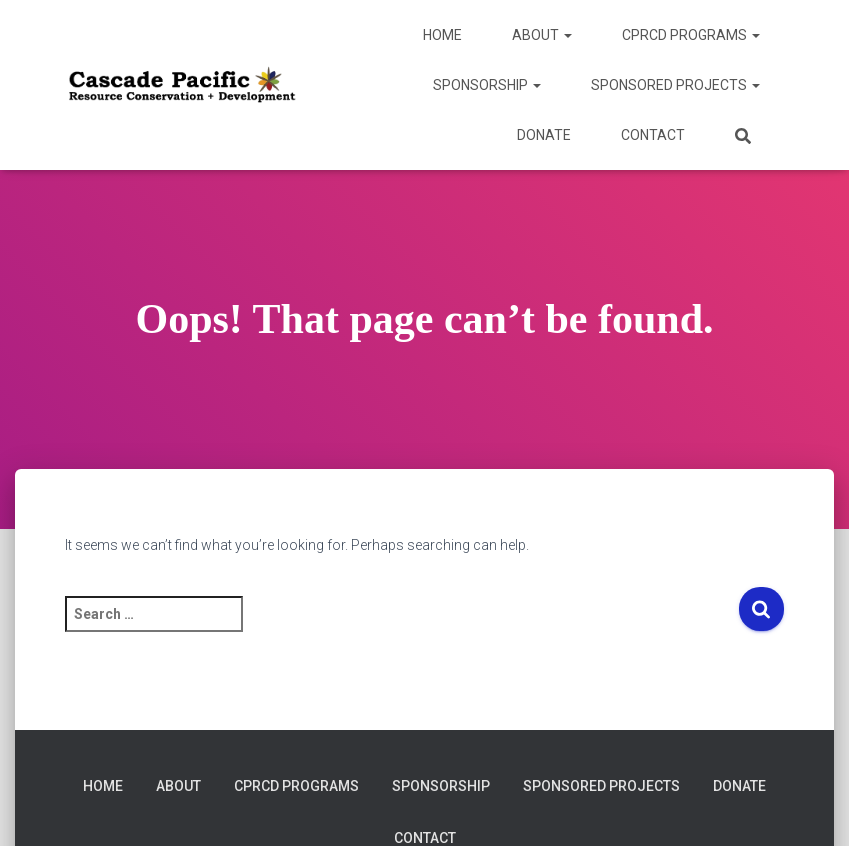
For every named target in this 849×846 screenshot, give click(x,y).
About (542, 35)
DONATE (544, 135)
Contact (653, 135)
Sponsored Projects (675, 85)
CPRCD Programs (691, 35)
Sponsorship (487, 85)
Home (442, 35)
